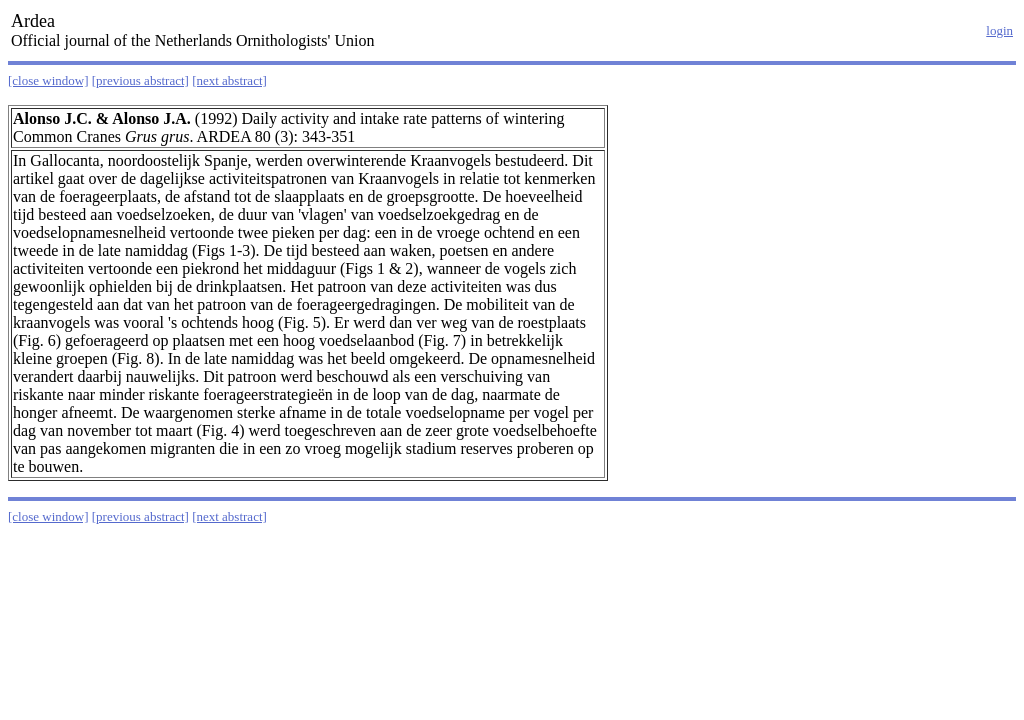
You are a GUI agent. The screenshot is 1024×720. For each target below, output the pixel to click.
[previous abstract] (140, 80)
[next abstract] (229, 80)
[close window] (48, 80)
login (999, 30)
